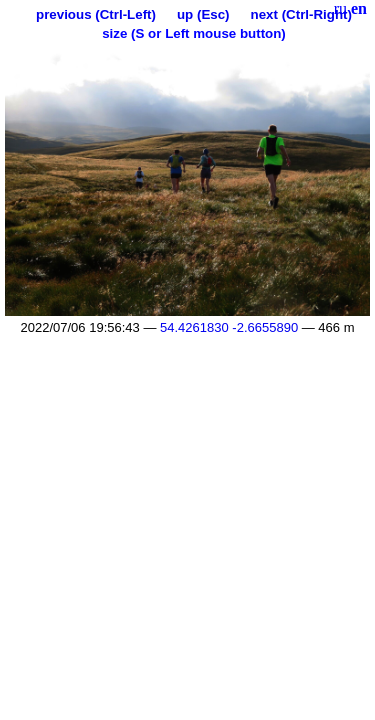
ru (340, 8)
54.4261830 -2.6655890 (229, 327)
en (359, 8)
